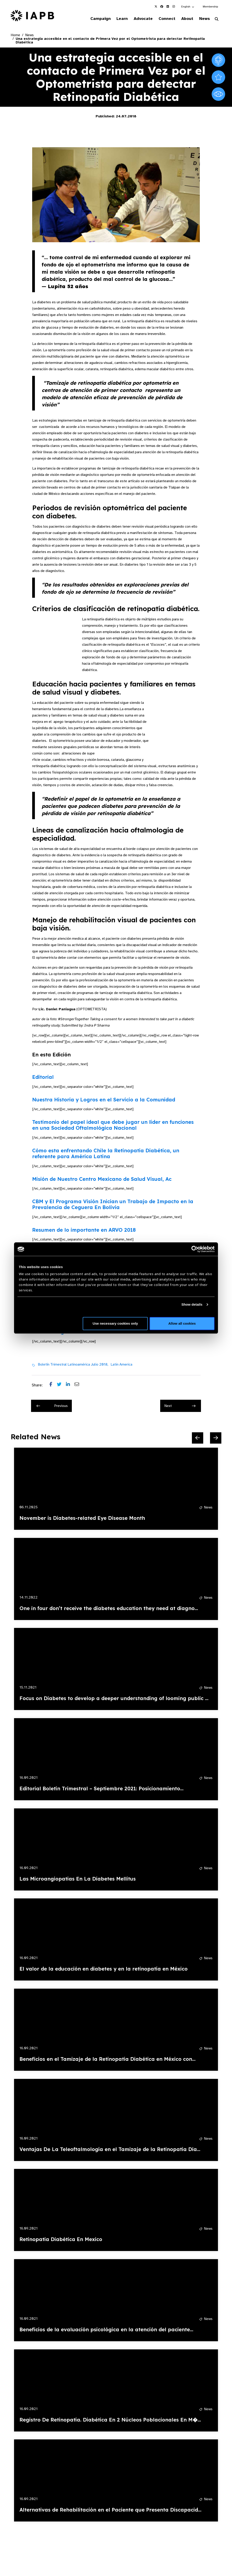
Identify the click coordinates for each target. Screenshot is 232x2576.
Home (15, 36)
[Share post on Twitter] (61, 1386)
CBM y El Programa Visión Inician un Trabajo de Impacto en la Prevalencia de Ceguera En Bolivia (112, 1205)
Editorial (43, 1078)
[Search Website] (216, 20)
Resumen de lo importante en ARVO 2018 (84, 1230)
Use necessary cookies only (115, 1323)
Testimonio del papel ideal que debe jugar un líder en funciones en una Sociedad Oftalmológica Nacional (113, 1126)
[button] (188, 7)
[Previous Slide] (197, 1438)
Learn (113, 19)
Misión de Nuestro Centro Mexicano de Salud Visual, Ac (102, 1180)
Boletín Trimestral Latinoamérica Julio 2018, (73, 1365)
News (202, 19)
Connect (161, 19)
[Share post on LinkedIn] (70, 1386)
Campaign (89, 19)
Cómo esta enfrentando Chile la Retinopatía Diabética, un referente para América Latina (105, 1154)
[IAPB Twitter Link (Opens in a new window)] (156, 7)
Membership (210, 6)
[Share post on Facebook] (53, 1386)
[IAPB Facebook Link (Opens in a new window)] (162, 7)
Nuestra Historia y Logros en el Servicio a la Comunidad (103, 1100)
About (184, 19)
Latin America (121, 1365)
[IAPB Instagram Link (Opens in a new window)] (174, 7)
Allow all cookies (182, 1323)
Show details (192, 1304)
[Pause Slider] (200, 2538)
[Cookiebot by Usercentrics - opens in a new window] (195, 1249)
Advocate (135, 19)
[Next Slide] (215, 1438)
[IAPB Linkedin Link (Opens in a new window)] (168, 7)
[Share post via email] (79, 1386)
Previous (52, 1406)
